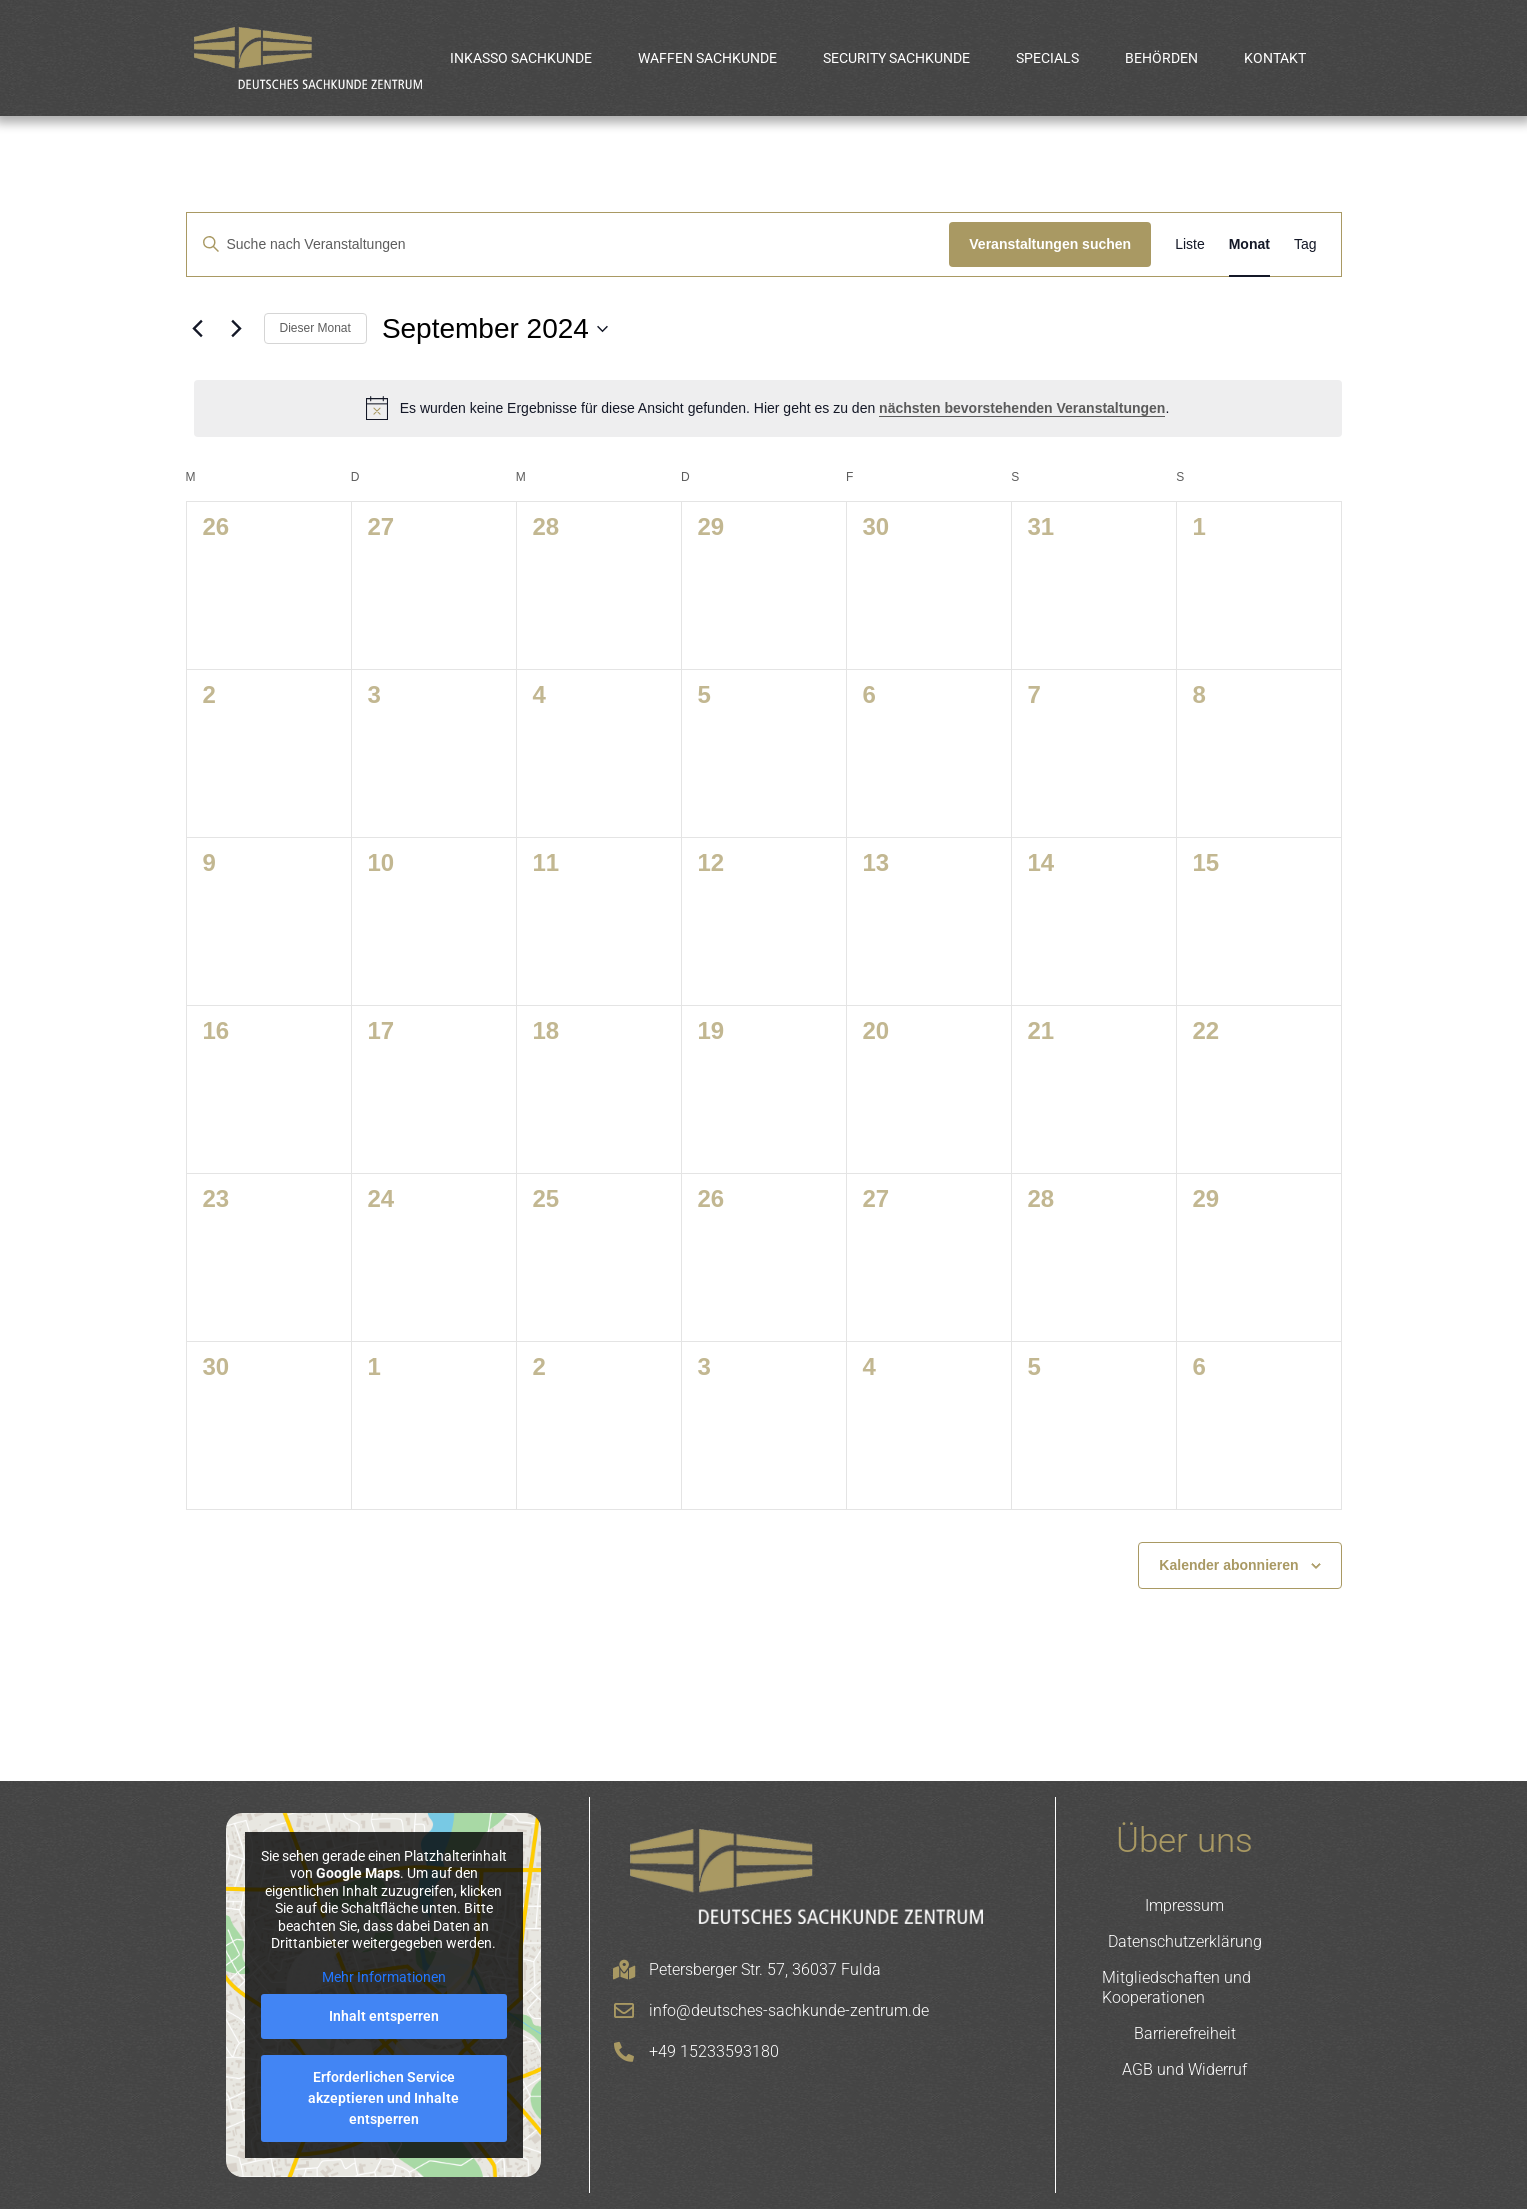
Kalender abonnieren (1228, 1565)
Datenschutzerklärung (1185, 1941)
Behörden (1161, 58)
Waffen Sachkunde (707, 58)
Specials (1047, 58)
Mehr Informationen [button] (383, 1977)
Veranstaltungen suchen (1050, 244)
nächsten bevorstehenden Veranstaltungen (1022, 408)
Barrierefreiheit (1185, 2033)
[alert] (768, 408)
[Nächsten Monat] (237, 329)
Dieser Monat (315, 328)
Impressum (1184, 1905)
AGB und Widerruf (1184, 2069)
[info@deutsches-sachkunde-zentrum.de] (624, 2011)
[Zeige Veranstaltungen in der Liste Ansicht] (1190, 244)
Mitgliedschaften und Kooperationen (1176, 1987)
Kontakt (1275, 58)
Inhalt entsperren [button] (383, 2016)
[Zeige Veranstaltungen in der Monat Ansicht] (1249, 244)
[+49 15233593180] (624, 2052)
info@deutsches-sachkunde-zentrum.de (789, 2010)
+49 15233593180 (714, 2051)
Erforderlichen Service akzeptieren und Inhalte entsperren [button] (383, 2098)
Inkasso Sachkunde (521, 58)
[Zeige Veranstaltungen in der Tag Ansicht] (1305, 244)
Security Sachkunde (896, 58)
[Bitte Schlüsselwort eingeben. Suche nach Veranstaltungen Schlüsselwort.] (568, 244)
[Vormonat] (198, 329)
